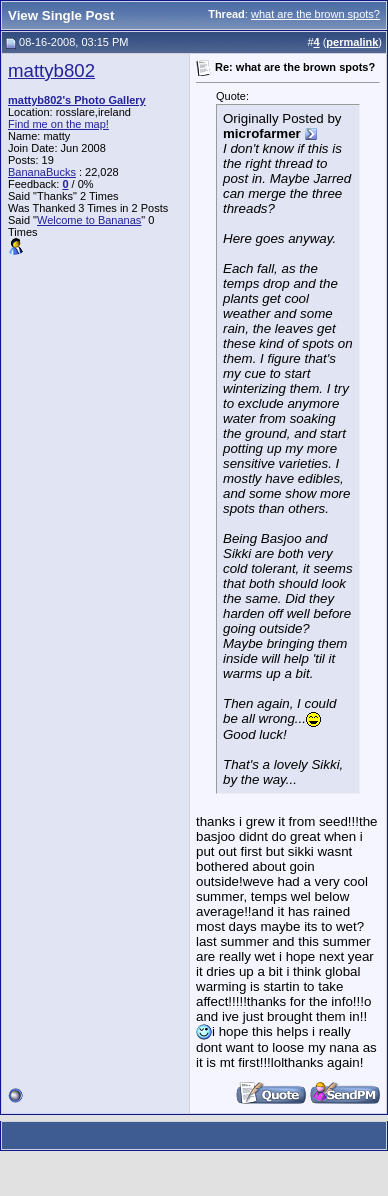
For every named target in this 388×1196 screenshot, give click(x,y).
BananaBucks (42, 172)
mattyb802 (51, 70)
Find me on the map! (58, 124)
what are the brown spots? (315, 14)
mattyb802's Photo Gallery (77, 100)
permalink (352, 42)
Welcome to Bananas (89, 220)
